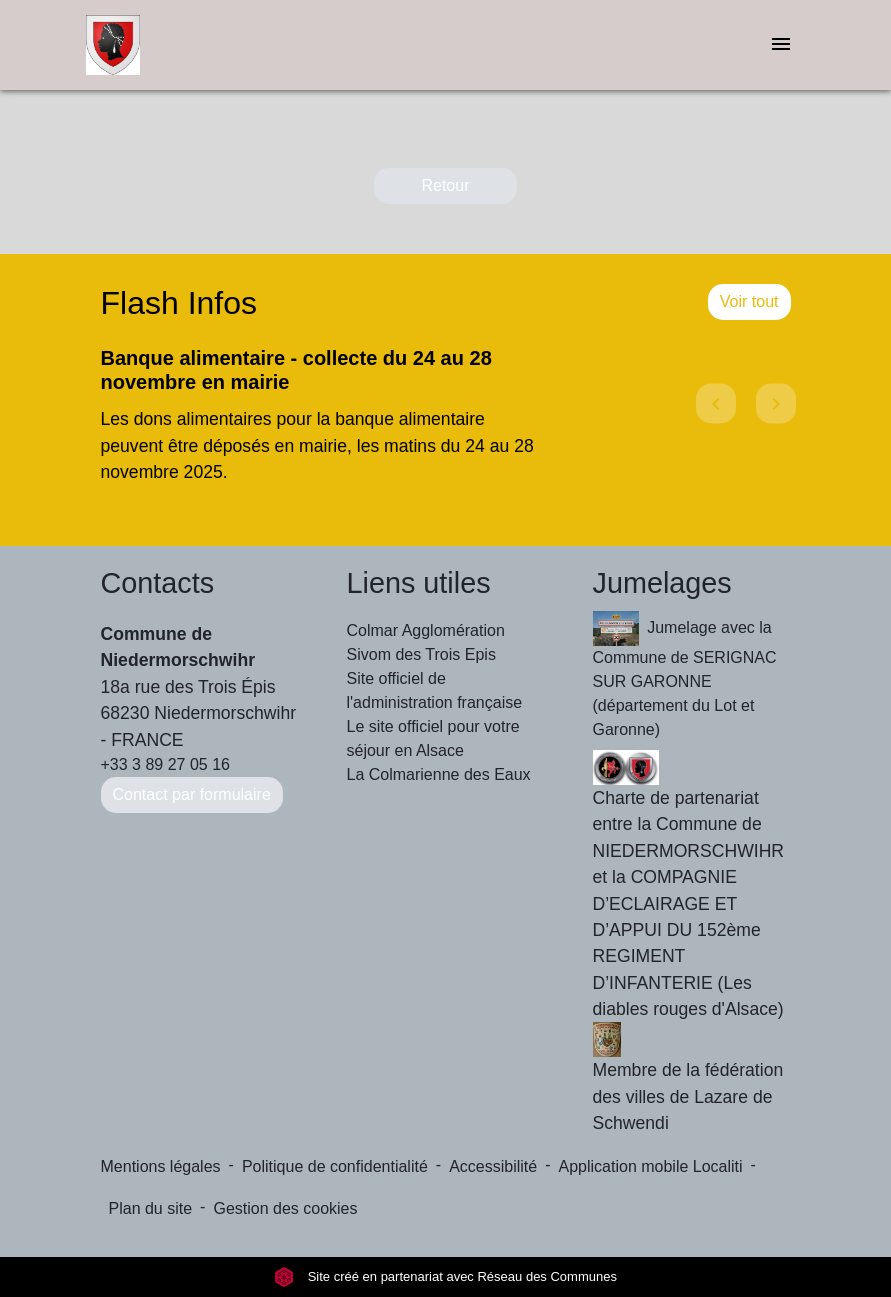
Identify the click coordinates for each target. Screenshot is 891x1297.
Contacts (158, 583)
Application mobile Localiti (651, 1166)
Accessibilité (493, 1166)
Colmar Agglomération (426, 630)
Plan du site (151, 1208)
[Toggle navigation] (781, 45)
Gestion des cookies (285, 1208)
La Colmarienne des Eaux (439, 774)
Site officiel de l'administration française (435, 690)
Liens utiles (419, 583)
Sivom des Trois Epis (421, 654)
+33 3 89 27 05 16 (165, 764)
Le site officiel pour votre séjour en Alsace (433, 738)
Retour (445, 185)
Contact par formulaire (192, 794)
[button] (713, 421)
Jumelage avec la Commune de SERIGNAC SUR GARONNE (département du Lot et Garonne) (685, 674)
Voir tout (749, 301)
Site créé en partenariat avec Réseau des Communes (445, 1276)
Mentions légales (161, 1166)
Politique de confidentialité (335, 1166)
